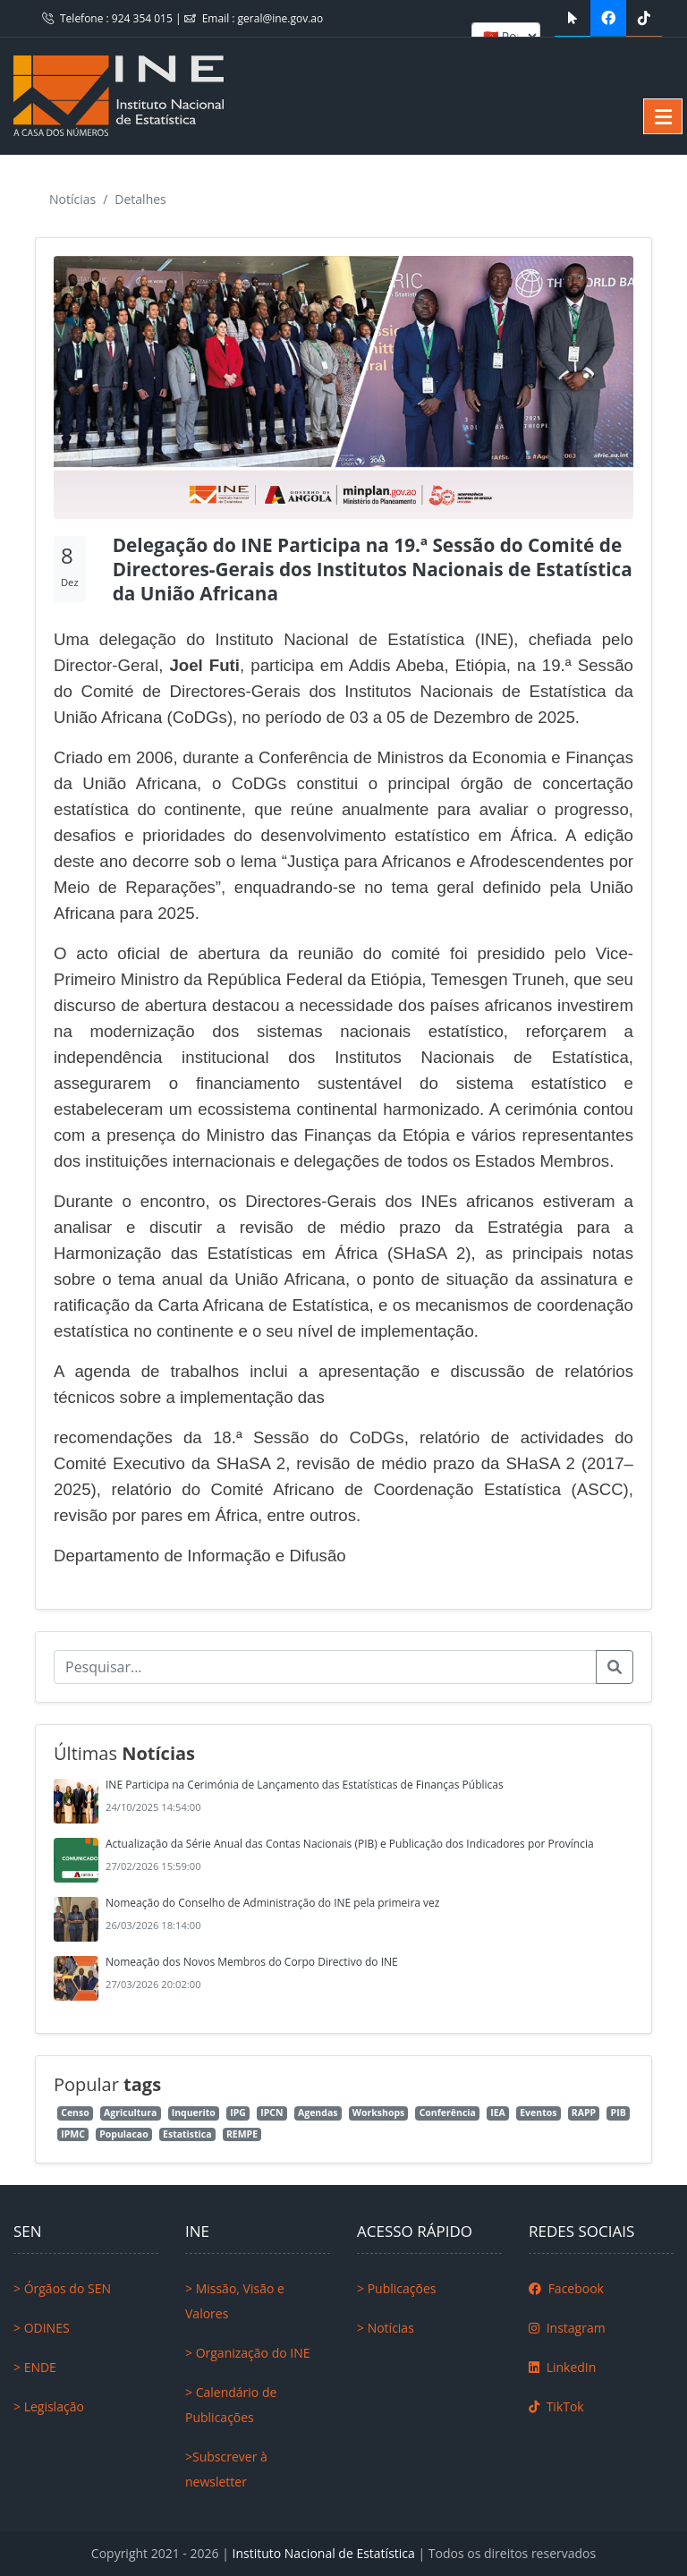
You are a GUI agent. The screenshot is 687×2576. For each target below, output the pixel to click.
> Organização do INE (247, 2352)
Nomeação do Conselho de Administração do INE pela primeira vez (272, 1902)
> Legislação (48, 2406)
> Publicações (396, 2288)
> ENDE (34, 2367)
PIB (618, 2112)
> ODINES (41, 2327)
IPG (238, 2112)
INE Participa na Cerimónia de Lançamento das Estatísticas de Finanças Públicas (305, 1784)
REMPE (242, 2134)
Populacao (123, 2134)
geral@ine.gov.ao (281, 18)
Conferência (448, 2112)
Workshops (378, 2112)
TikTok (556, 2406)
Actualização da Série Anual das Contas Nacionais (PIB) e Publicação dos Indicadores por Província (350, 1843)
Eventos (538, 2112)
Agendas (318, 2112)
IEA (497, 2112)
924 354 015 (143, 18)
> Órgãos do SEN (62, 2288)
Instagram (567, 2327)
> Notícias (385, 2327)
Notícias (72, 199)
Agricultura (130, 2112)
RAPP (584, 2112)
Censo (75, 2112)
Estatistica (187, 2134)
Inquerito (194, 2112)
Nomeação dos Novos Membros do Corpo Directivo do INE (252, 1961)
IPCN (271, 2112)
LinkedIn (562, 2367)
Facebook (566, 2288)
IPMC (73, 2134)
